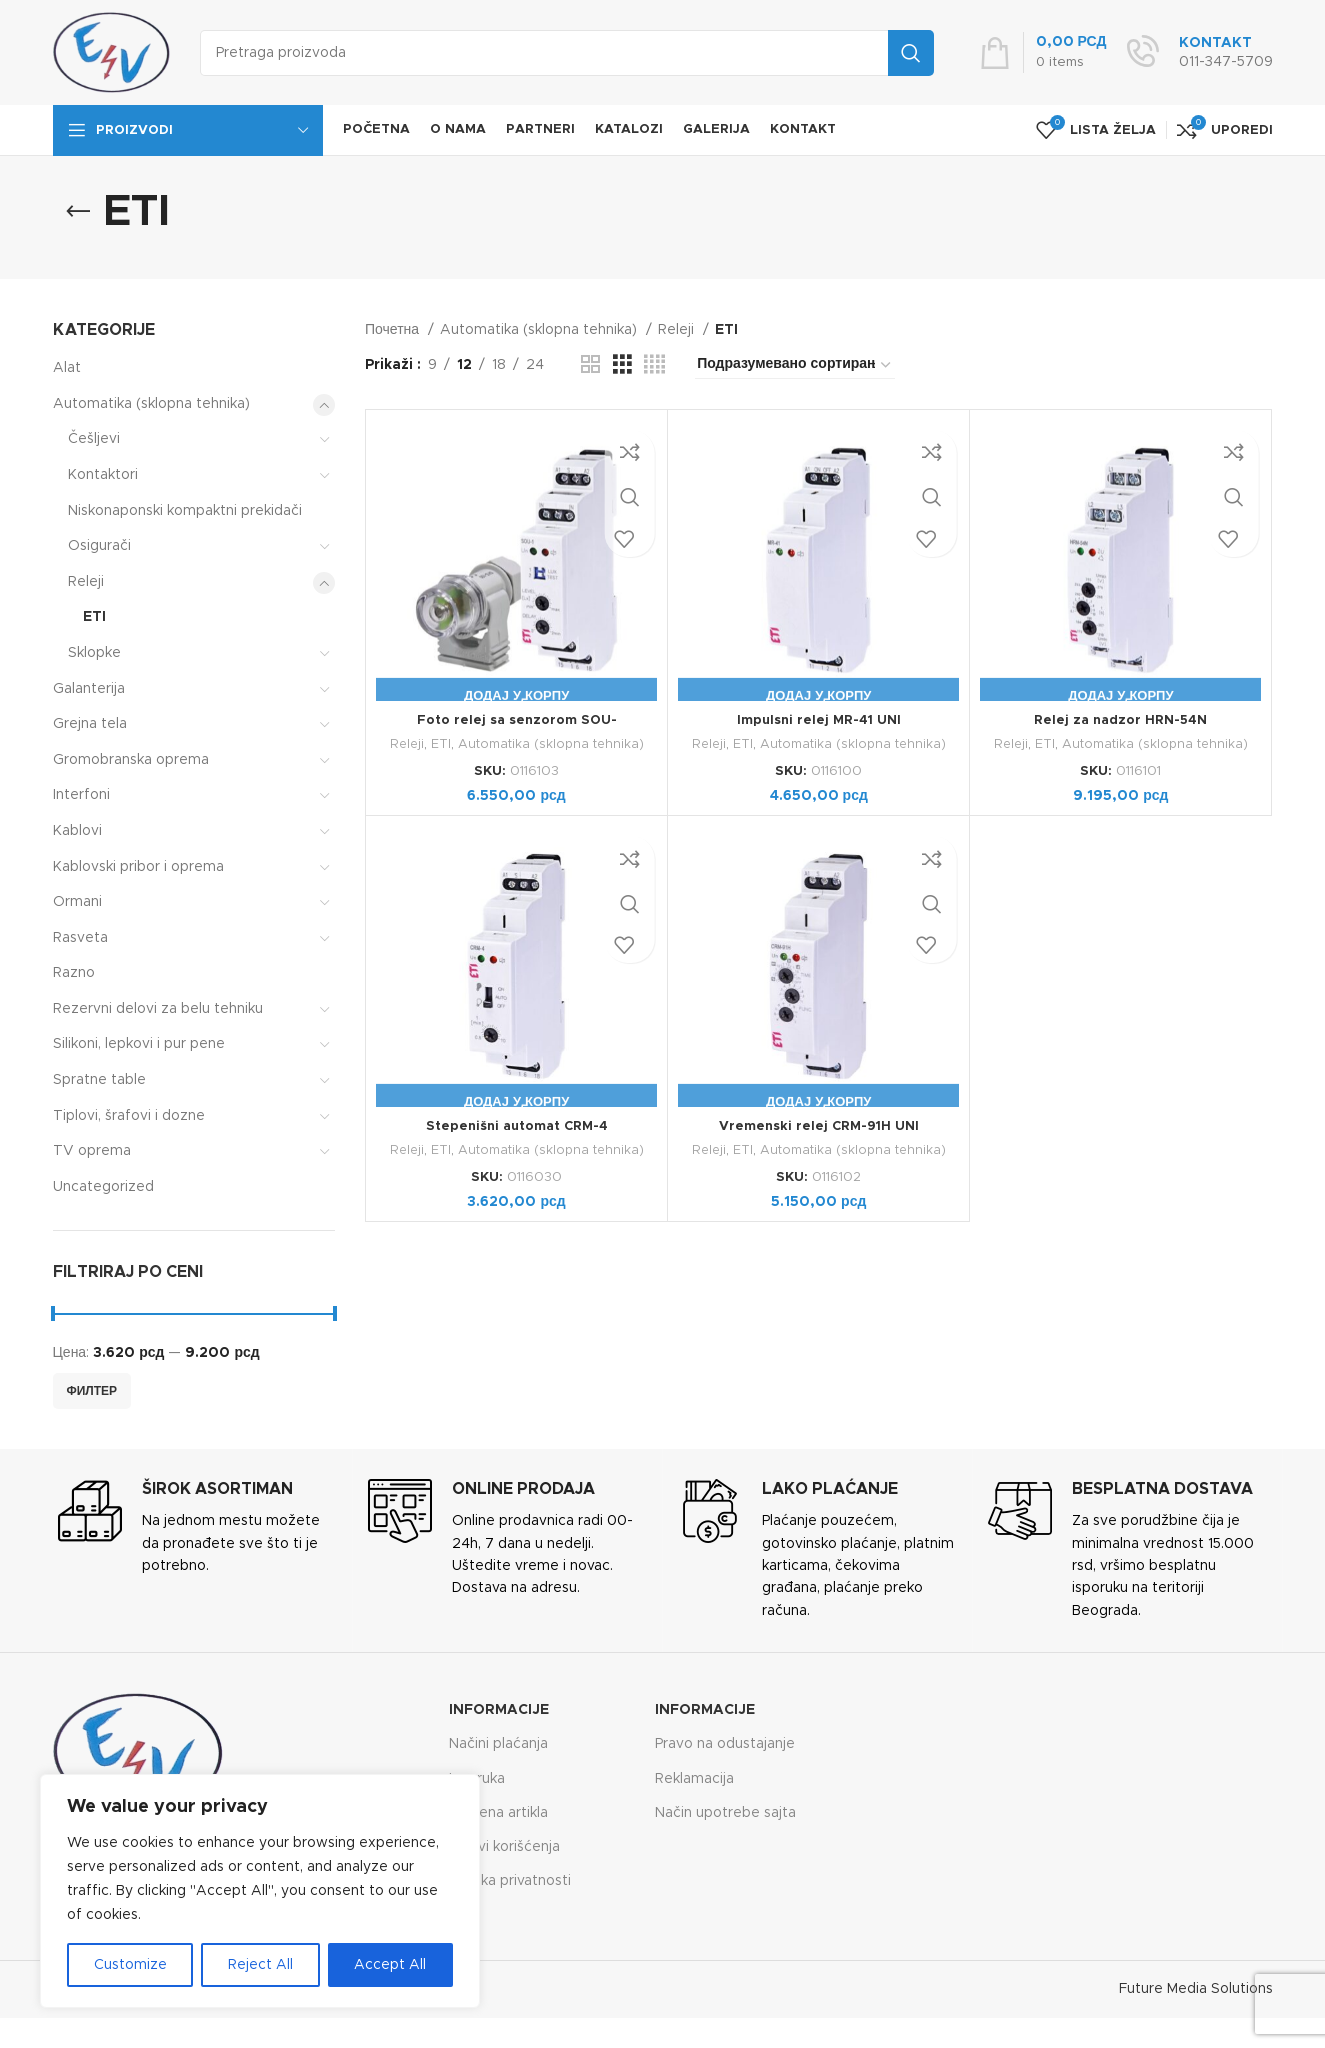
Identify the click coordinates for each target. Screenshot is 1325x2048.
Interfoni (81, 795)
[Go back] (78, 212)
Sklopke (94, 653)
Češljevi (94, 439)
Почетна (394, 330)
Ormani (77, 902)
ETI (94, 617)
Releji (86, 582)
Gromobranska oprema (131, 760)
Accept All (390, 1965)
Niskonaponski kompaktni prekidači (185, 511)
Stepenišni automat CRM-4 (516, 1126)
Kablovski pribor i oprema (138, 867)
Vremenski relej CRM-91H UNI (819, 1126)
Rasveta (80, 938)
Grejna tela (90, 724)
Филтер (92, 1391)
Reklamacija (694, 1779)
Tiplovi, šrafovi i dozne (129, 1116)
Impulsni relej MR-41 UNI (818, 720)
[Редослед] (795, 365)
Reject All (260, 1965)
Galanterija (89, 689)
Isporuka (477, 1779)
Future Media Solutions (1196, 1989)
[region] (260, 1891)
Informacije (499, 1710)
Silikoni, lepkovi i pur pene (139, 1044)
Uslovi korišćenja (504, 1847)
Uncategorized (103, 1187)
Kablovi (77, 831)
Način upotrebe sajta (725, 1813)
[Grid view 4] (654, 365)
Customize (130, 1965)
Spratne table (99, 1080)
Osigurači (99, 546)
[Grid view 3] (622, 365)
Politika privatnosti (510, 1881)
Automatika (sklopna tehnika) (151, 404)
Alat (67, 368)
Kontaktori (103, 475)
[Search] (567, 53)
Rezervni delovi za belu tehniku (158, 1009)
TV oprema (92, 1151)
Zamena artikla (498, 1813)
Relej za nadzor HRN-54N (1121, 720)
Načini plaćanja (498, 1744)
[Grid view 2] (590, 365)
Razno (74, 973)
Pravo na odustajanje (725, 1744)
